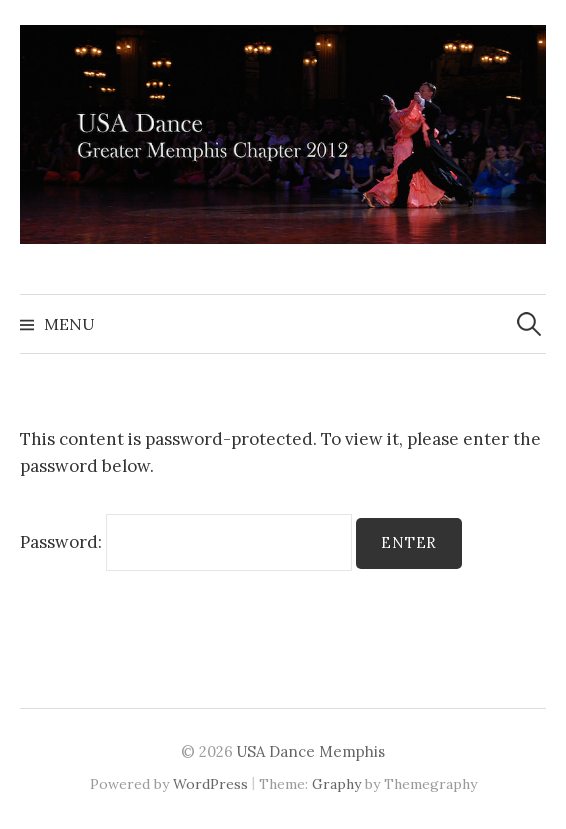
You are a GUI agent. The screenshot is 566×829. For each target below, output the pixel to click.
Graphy (336, 784)
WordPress (210, 784)
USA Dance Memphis (311, 751)
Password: (186, 542)
